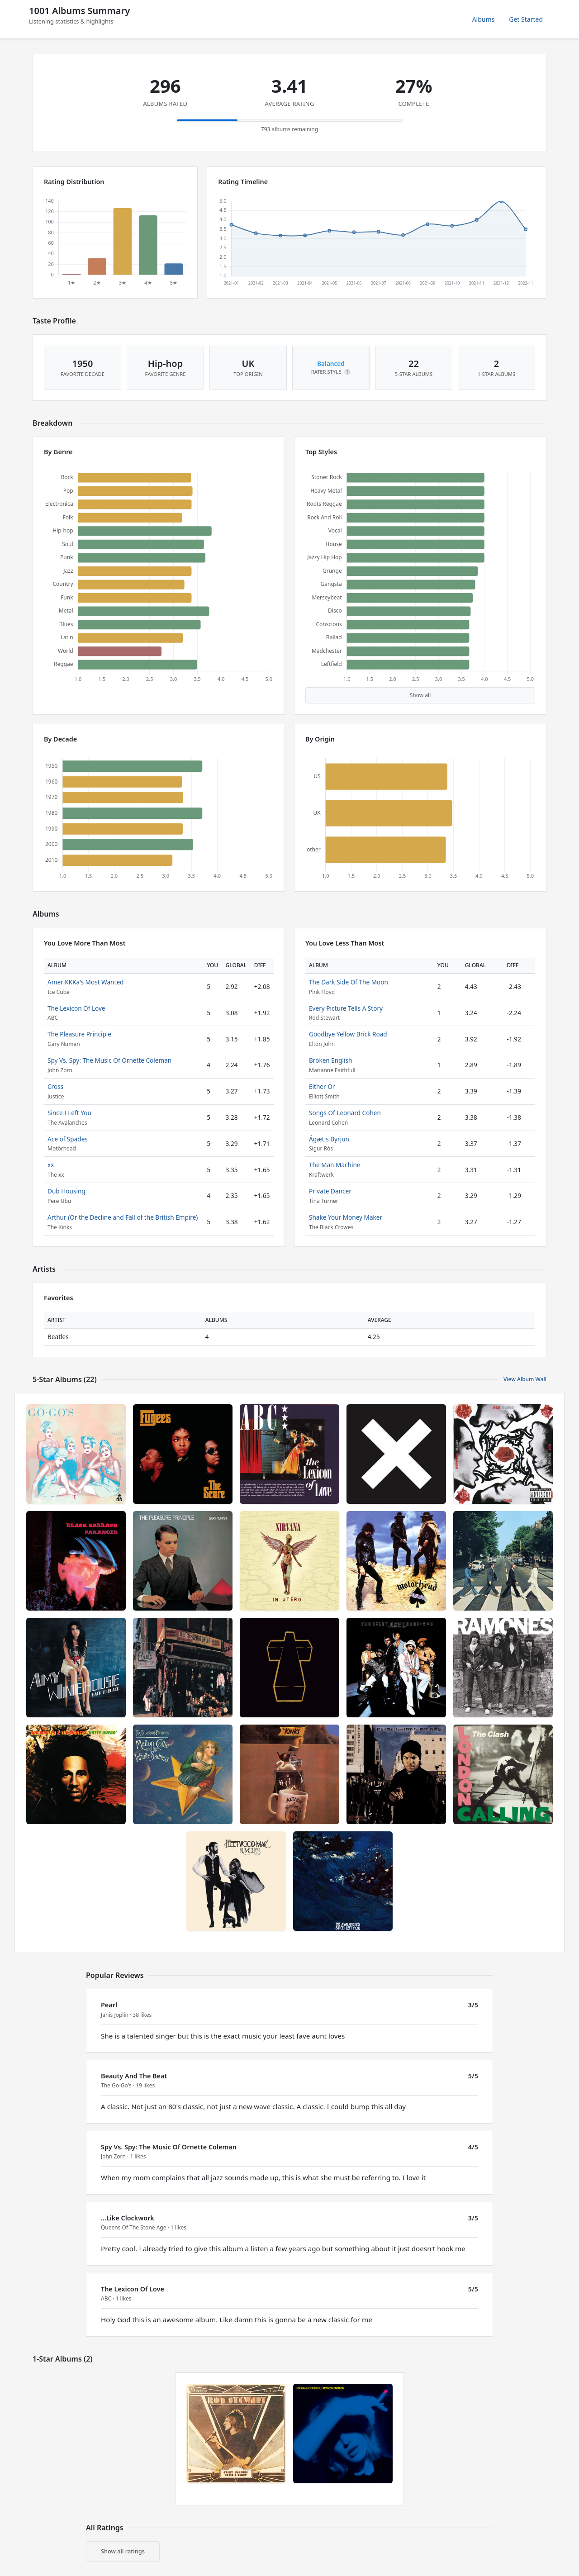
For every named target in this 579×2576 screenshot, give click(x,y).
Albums (483, 19)
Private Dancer (330, 1191)
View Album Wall (524, 1379)
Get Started (526, 19)
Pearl (109, 2005)
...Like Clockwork (127, 2218)
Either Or (322, 1086)
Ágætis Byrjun (329, 1139)
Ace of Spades (67, 1139)
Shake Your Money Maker (345, 1217)
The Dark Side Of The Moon (348, 982)
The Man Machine (335, 1164)
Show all (420, 695)
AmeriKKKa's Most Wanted (85, 982)
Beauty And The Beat (134, 2076)
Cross (55, 1086)
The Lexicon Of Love (76, 1008)
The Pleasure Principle (79, 1034)
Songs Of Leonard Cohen (345, 1112)
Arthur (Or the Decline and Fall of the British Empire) (122, 1217)
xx (50, 1164)
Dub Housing (66, 1191)
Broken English (330, 1060)
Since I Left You (69, 1112)
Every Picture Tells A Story (346, 1008)
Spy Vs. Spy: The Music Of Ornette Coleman (109, 1060)
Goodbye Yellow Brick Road (348, 1034)
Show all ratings (123, 2551)
